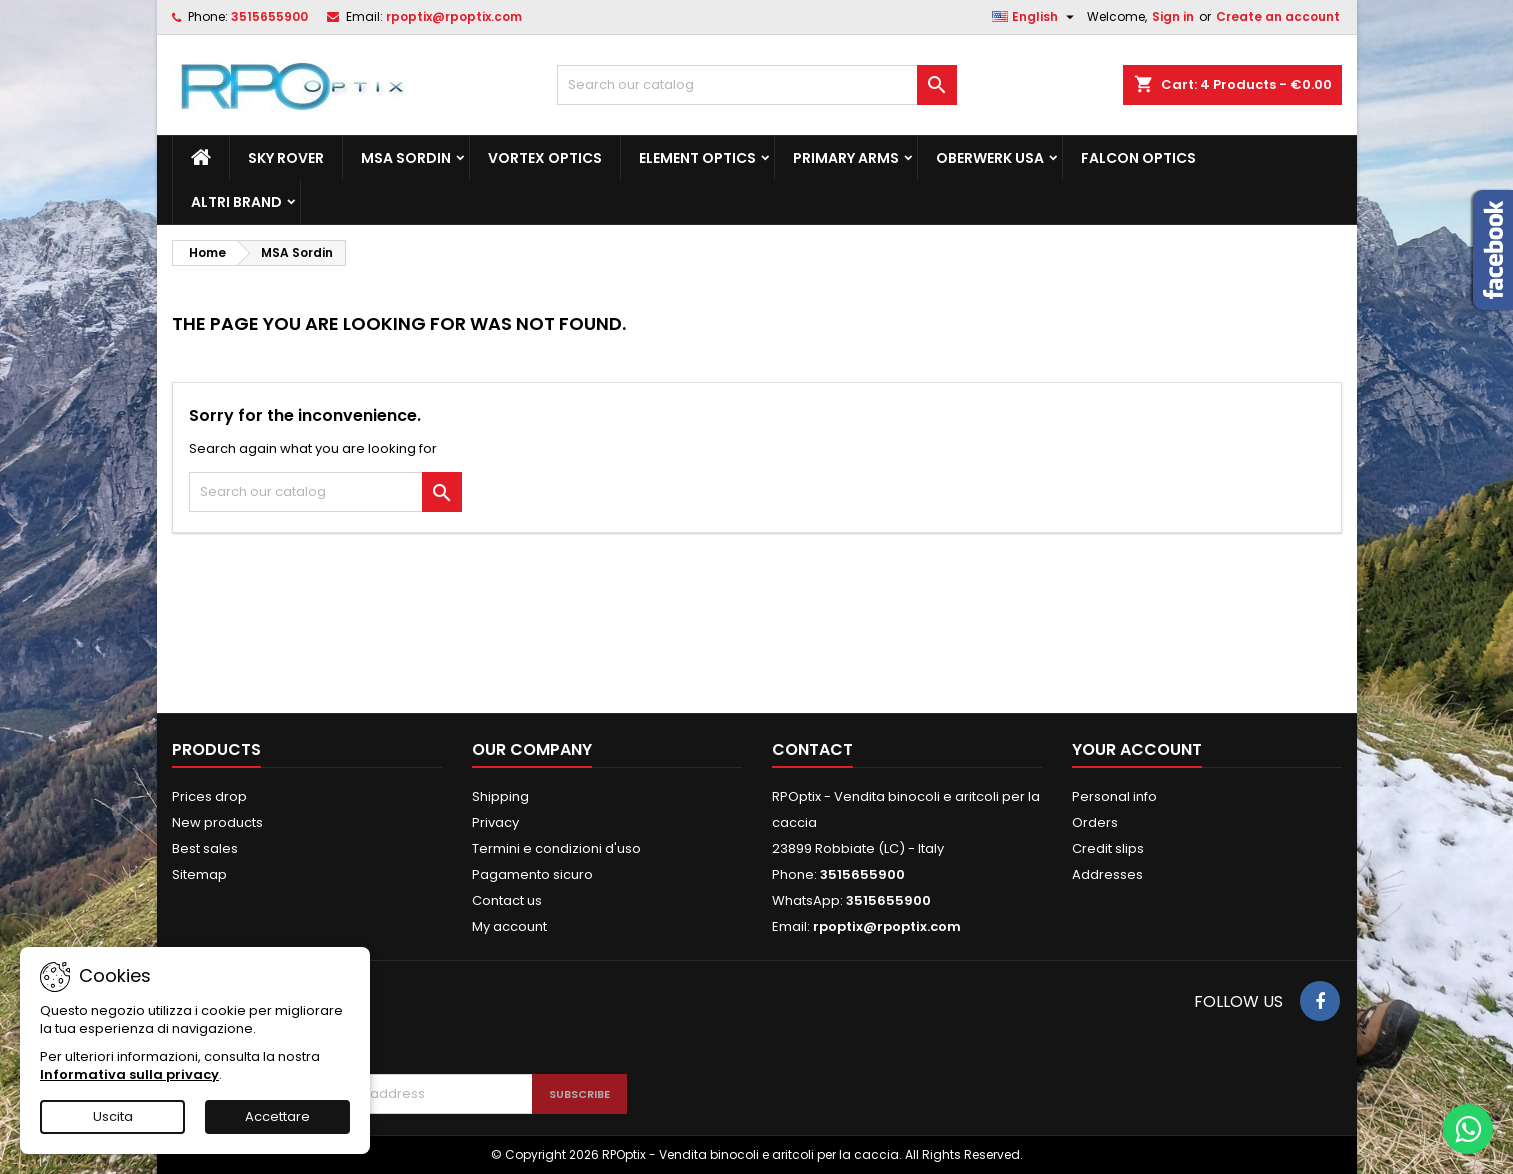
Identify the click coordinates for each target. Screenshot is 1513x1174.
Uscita (113, 1116)
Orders (1095, 822)
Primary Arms (846, 158)
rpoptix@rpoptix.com (454, 16)
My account (509, 926)
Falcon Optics (1138, 158)
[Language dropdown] (1035, 17)
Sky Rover (286, 158)
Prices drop (209, 796)
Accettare (277, 1116)
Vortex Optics (545, 158)
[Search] (757, 85)
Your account (1137, 749)
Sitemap (199, 874)
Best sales (205, 848)
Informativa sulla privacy (129, 1074)
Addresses (1107, 874)
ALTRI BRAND (236, 202)
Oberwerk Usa (990, 158)
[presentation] (439, 1025)
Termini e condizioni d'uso (556, 848)
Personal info (1114, 796)
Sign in (1173, 16)
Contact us (507, 900)
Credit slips (1108, 848)
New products (217, 822)
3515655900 (269, 16)
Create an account (1278, 16)
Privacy (495, 822)
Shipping (500, 796)
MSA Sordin (406, 158)
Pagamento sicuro (532, 874)
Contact (812, 749)
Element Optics (697, 158)
